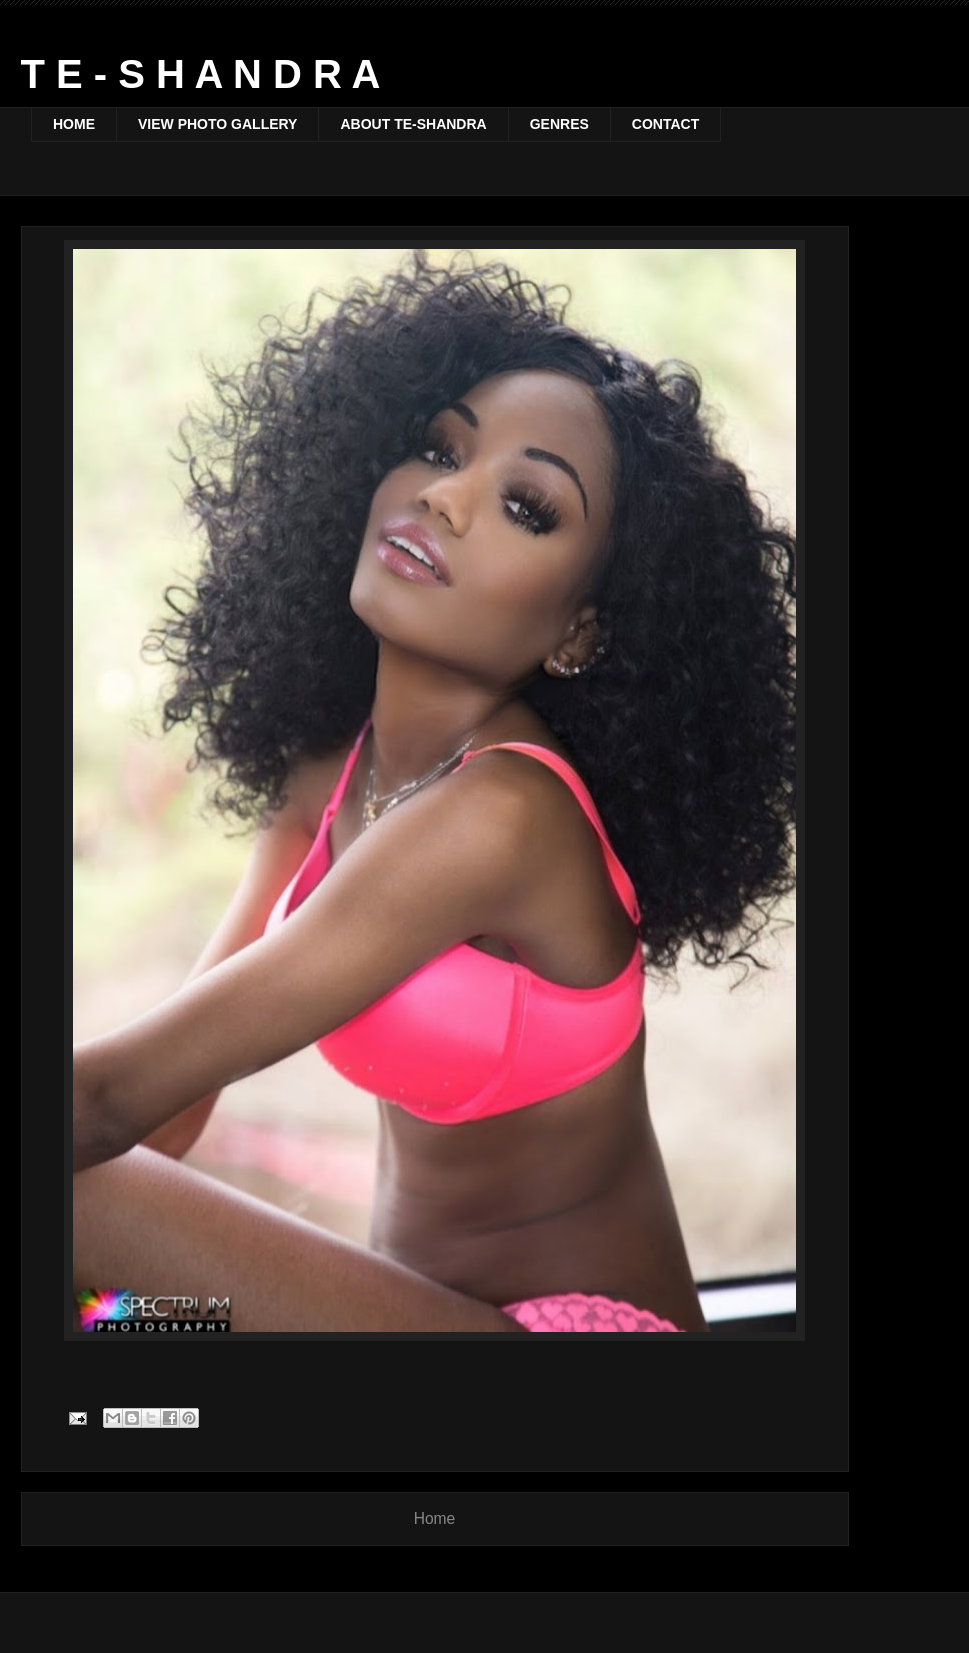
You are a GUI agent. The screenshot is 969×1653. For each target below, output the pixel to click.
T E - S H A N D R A (201, 74)
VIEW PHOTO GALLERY (217, 124)
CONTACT (665, 124)
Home (435, 1518)
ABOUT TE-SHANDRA (413, 124)
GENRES (559, 124)
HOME (74, 124)
